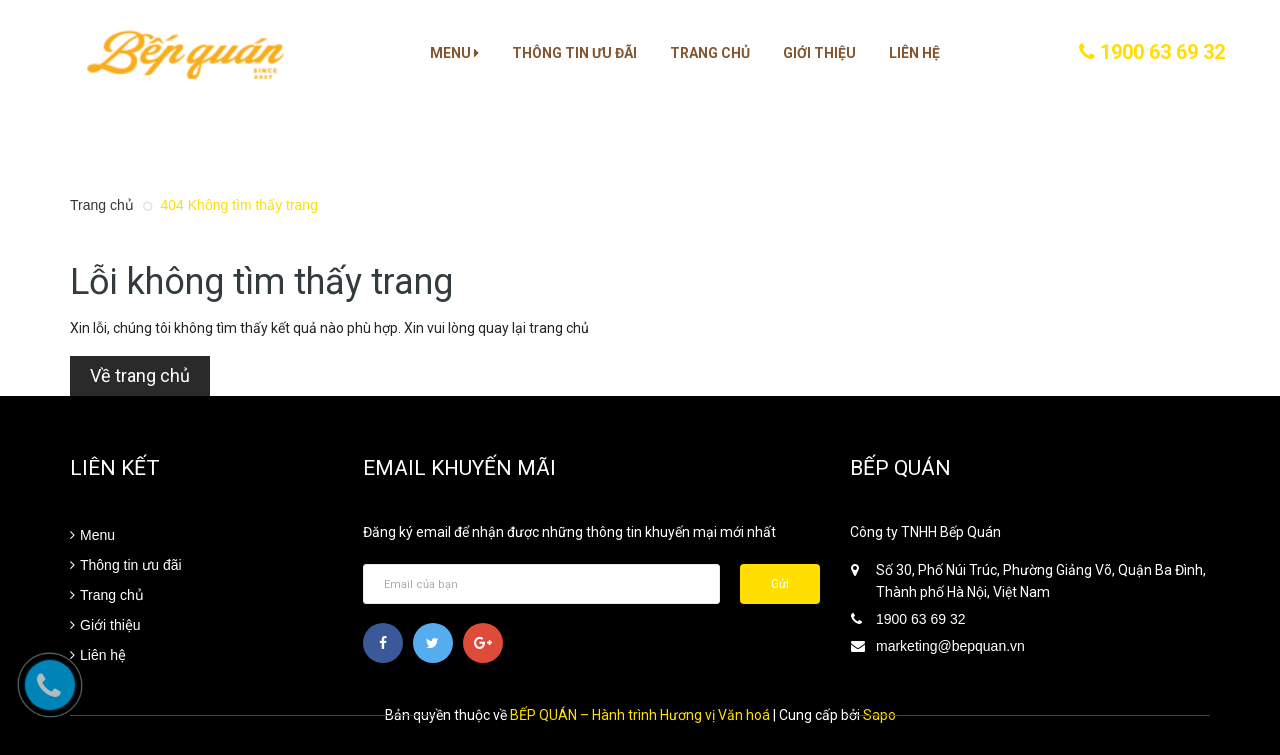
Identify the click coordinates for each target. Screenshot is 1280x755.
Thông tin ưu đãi (574, 53)
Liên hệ (914, 53)
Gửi (780, 584)
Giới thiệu (819, 53)
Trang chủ (710, 53)
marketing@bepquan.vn (950, 646)
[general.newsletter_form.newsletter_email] (542, 584)
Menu (454, 53)
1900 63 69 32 (1152, 52)
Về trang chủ (140, 375)
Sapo (879, 715)
